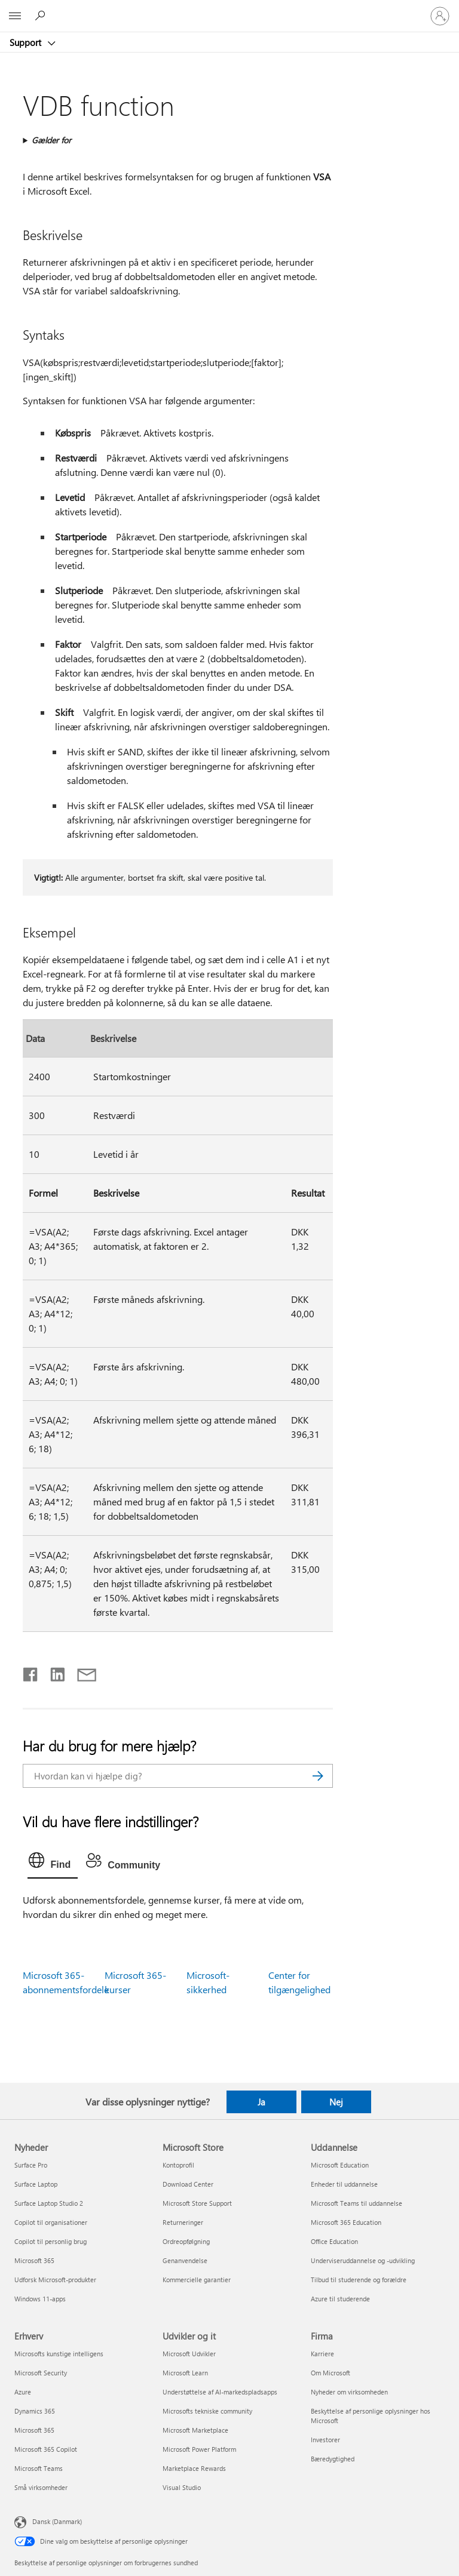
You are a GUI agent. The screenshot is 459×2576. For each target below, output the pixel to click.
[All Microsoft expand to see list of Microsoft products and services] (15, 16)
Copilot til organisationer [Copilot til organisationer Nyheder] (50, 2222)
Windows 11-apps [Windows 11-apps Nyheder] (40, 2298)
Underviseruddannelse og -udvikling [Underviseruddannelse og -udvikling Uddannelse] (363, 2260)
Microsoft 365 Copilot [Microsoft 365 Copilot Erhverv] (45, 2449)
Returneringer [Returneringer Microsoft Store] (183, 2222)
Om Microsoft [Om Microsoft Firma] (330, 2372)
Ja (261, 2102)
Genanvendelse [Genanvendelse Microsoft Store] (185, 2260)
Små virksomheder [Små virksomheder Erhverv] (41, 2487)
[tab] (52, 1863)
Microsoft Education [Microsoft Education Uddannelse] (340, 2164)
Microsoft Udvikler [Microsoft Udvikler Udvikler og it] (189, 2353)
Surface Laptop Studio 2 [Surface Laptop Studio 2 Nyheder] (48, 2203)
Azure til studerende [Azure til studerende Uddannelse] (340, 2298)
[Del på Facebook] (31, 1672)
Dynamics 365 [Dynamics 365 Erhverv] (34, 2410)
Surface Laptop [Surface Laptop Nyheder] (35, 2184)
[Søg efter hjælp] (42, 15)
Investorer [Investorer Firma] (325, 2439)
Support (27, 42)
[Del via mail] (81, 1672)
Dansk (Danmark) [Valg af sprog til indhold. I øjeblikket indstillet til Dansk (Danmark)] (57, 2520)
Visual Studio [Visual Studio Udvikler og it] (182, 2487)
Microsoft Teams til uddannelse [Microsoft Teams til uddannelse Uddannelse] (356, 2203)
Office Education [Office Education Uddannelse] (334, 2241)
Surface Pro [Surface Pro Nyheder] (30, 2164)
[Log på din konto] (440, 16)
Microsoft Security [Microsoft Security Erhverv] (40, 2372)
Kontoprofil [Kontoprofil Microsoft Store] (178, 2164)
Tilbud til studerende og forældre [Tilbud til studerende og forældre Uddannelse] (358, 2279)
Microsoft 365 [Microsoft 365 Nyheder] (34, 2260)
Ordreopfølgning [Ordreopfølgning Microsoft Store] (186, 2241)
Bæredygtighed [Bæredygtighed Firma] (332, 2458)
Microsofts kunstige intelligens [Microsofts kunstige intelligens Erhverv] (58, 2353)
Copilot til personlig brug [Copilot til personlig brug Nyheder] (50, 2241)
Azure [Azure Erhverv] (22, 2391)
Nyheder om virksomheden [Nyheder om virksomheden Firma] (349, 2391)
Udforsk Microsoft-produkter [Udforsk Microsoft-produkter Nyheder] (55, 2279)
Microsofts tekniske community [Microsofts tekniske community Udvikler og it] (207, 2410)
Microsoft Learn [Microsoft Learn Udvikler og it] (185, 2372)
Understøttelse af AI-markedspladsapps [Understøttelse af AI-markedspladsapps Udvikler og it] (220, 2391)
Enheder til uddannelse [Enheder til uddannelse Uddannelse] (344, 2184)
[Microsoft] (229, 9)
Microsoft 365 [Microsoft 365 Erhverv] (34, 2430)
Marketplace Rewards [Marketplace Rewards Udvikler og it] (194, 2468)
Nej (336, 2102)
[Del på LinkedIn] (52, 1672)
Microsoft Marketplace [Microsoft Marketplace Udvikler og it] (195, 2430)
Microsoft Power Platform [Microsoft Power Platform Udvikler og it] (199, 2449)
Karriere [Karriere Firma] (322, 2353)
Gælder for (51, 140)
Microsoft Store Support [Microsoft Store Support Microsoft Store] (197, 2203)
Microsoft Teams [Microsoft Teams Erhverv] (38, 2468)
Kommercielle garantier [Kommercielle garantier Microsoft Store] (197, 2279)
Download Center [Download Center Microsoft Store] (188, 2184)
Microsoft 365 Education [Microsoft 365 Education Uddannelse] (346, 2222)
